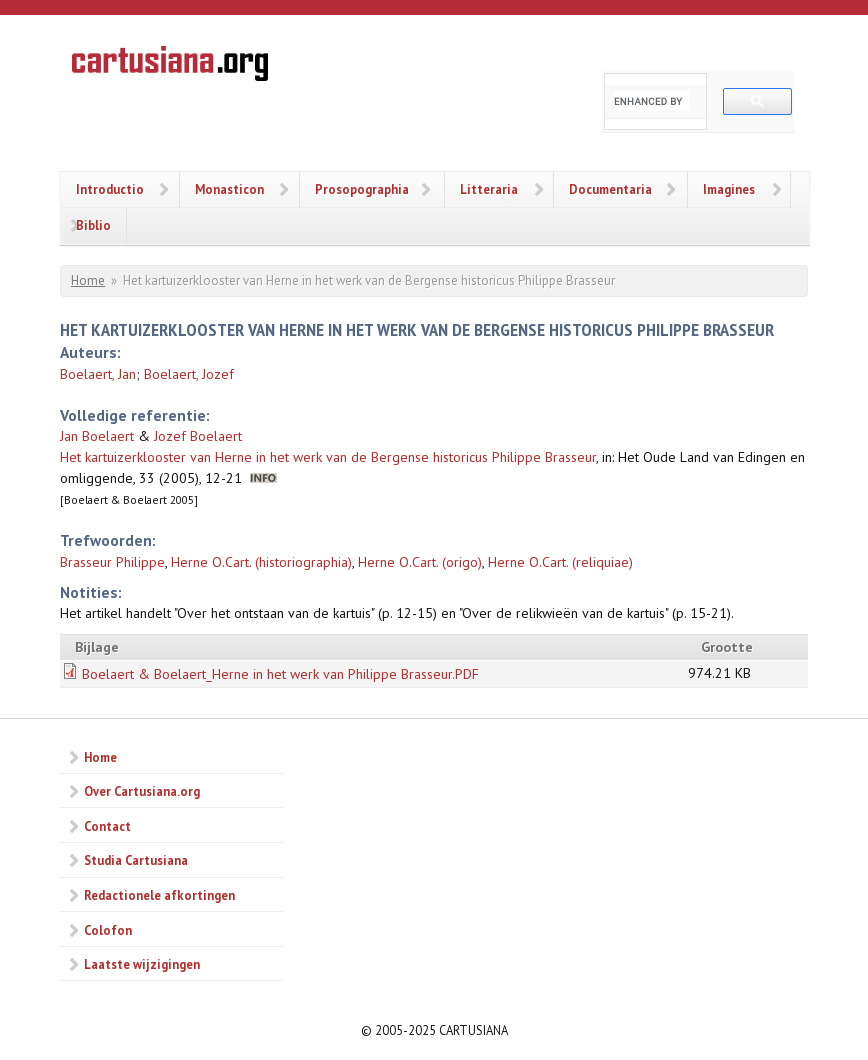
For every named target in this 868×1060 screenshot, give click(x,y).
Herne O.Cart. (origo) (420, 562)
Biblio (93, 225)
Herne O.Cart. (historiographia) (261, 562)
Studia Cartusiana (136, 860)
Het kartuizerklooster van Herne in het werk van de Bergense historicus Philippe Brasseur (328, 457)
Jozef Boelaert (198, 436)
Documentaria (610, 189)
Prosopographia (362, 189)
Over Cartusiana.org (142, 791)
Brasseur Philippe (112, 562)
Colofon (108, 930)
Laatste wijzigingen (142, 964)
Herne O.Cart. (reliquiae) (560, 562)
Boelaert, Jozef (189, 374)
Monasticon (229, 189)
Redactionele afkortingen (159, 895)
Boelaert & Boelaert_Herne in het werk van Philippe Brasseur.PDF (280, 674)
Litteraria (489, 189)
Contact (107, 826)
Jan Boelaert (97, 436)
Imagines (729, 189)
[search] (651, 101)
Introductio (110, 189)
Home (88, 280)
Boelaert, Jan (98, 374)
